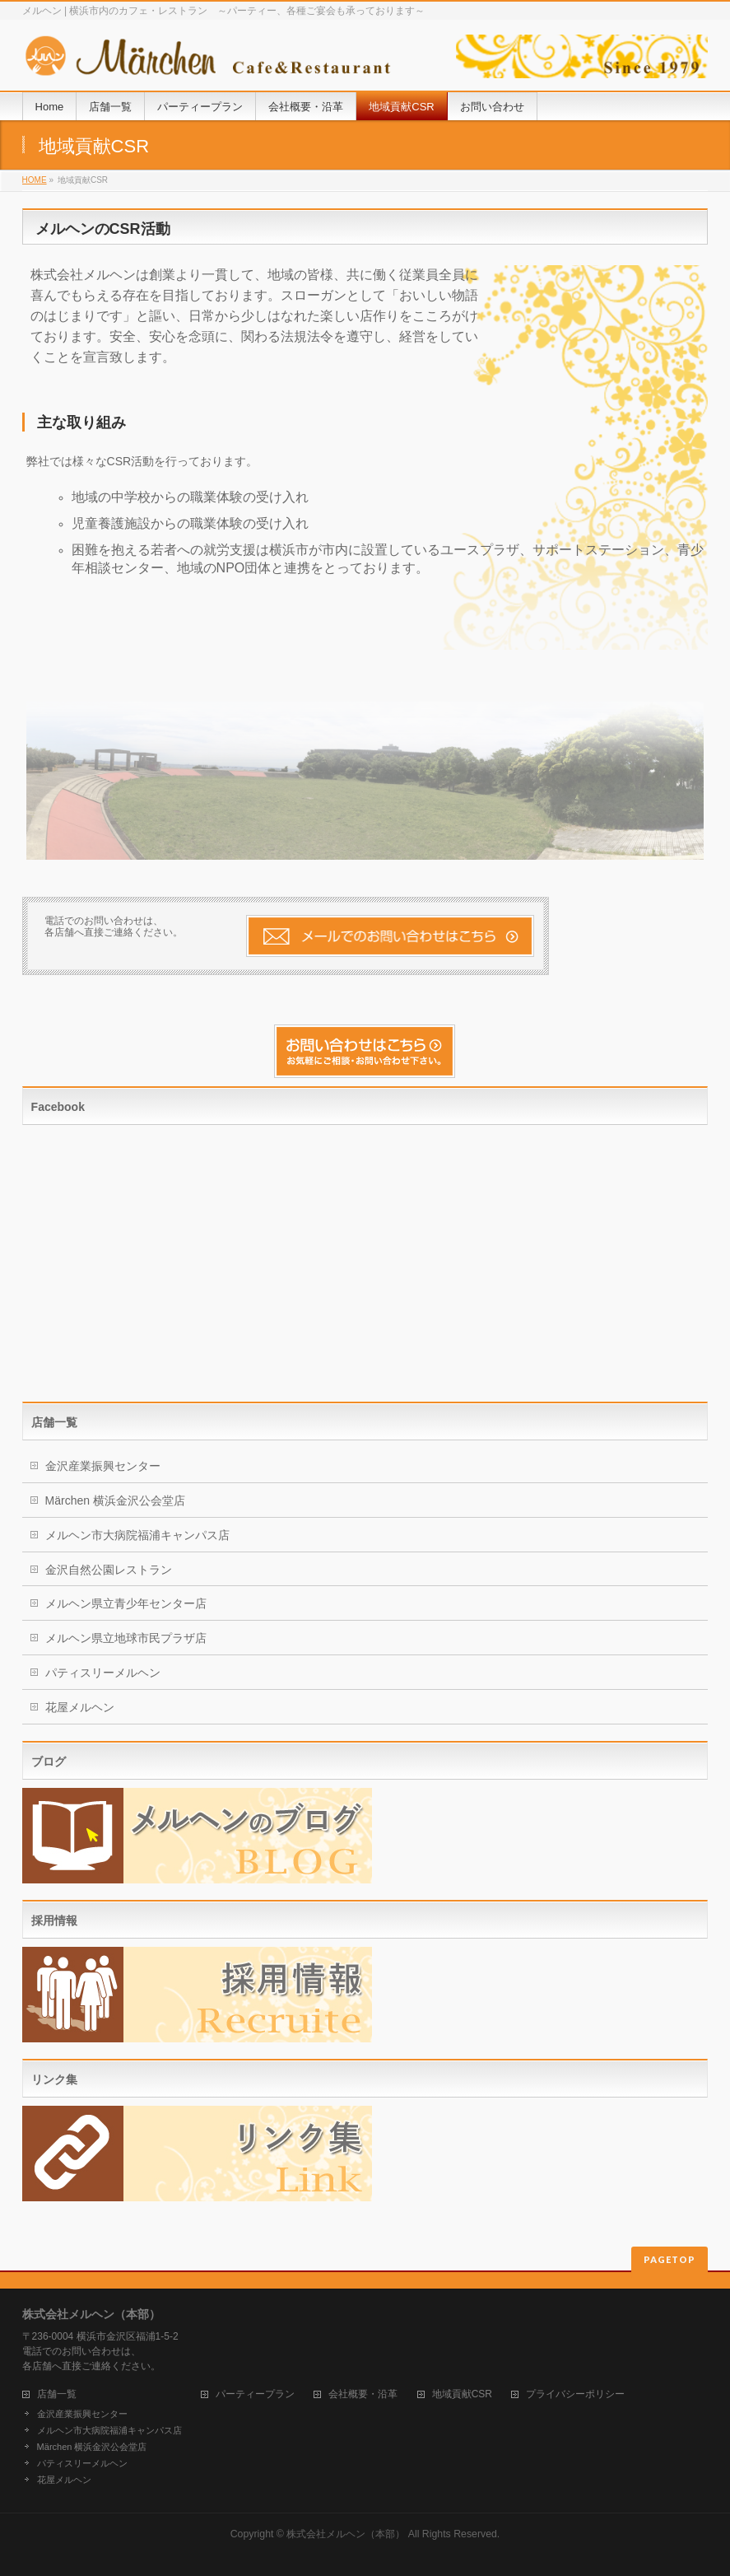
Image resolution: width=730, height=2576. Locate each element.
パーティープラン (255, 2394)
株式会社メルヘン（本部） (345, 2534)
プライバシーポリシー (575, 2394)
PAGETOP (669, 2259)
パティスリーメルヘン (102, 1672)
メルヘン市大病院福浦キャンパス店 (137, 1535)
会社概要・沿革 (363, 2394)
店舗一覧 (57, 2394)
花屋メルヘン (79, 1707)
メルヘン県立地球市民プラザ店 (126, 1638)
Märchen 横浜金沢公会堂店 (115, 1500)
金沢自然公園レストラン (108, 1569)
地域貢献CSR (462, 2394)
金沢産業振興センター (102, 1465)
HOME (34, 179)
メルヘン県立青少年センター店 (126, 1603)
